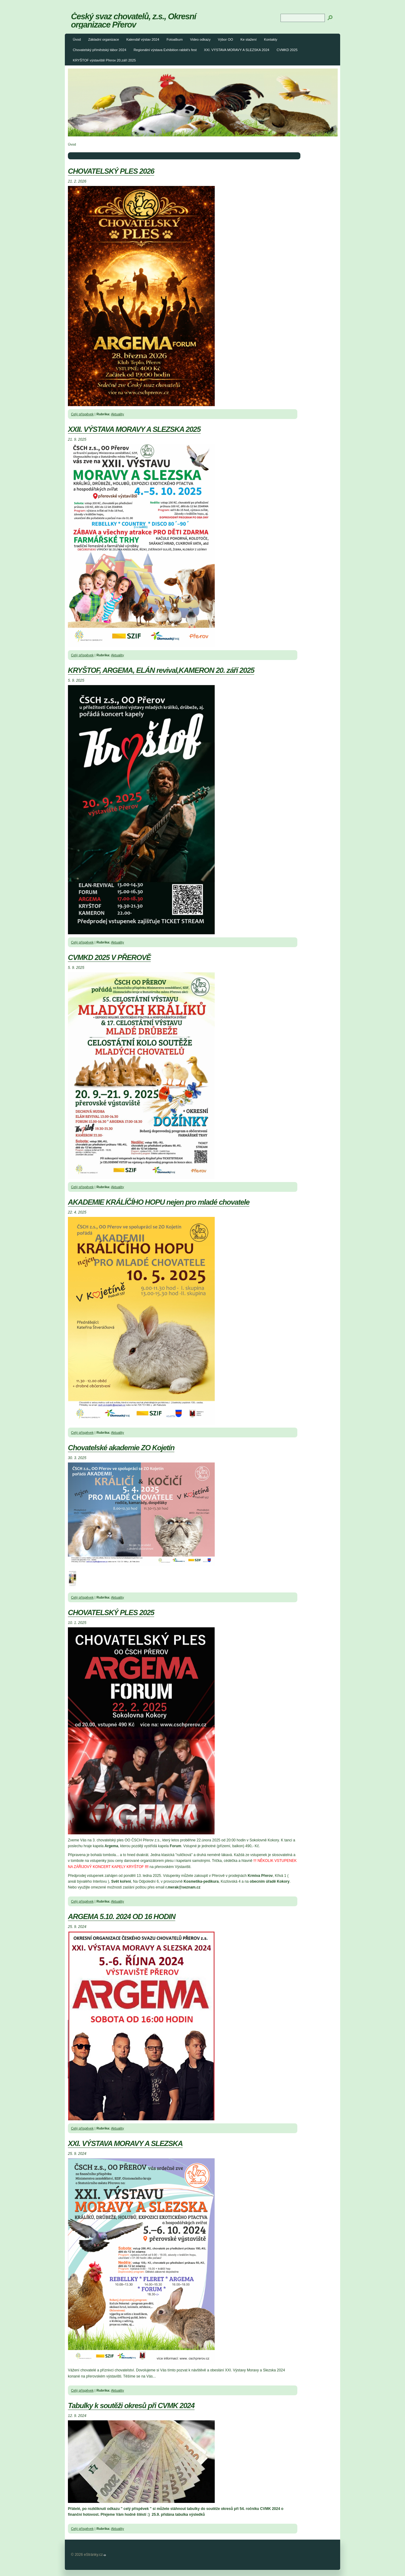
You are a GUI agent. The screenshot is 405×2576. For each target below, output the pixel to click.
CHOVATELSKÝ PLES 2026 (111, 171)
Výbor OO (225, 39)
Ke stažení (248, 39)
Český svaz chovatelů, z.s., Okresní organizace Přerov (133, 20)
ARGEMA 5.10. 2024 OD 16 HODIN (121, 1916)
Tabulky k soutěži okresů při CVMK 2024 (131, 2405)
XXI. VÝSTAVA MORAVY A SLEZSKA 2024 (236, 50)
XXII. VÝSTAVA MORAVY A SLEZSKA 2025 (134, 429)
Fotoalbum (174, 39)
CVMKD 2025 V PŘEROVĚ (109, 957)
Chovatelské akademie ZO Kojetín (121, 1448)
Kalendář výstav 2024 (142, 39)
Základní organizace (103, 39)
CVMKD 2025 (287, 50)
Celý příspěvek (82, 414)
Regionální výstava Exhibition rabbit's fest (165, 50)
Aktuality (117, 414)
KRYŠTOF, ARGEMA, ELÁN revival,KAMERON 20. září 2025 (161, 670)
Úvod (77, 39)
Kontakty (270, 39)
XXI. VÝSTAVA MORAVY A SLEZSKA (125, 2143)
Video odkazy (200, 39)
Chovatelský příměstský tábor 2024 (99, 50)
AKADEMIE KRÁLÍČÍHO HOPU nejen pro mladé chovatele (158, 1202)
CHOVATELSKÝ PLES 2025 (111, 1612)
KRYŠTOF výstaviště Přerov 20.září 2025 (104, 60)
